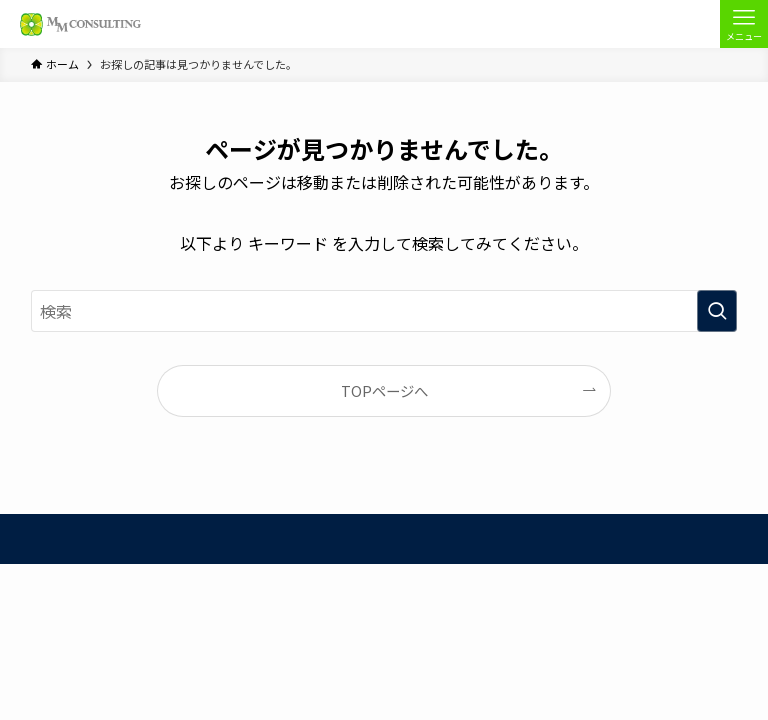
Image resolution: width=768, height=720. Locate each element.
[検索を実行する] (717, 311)
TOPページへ (384, 390)
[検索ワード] (384, 311)
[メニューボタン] (744, 24)
